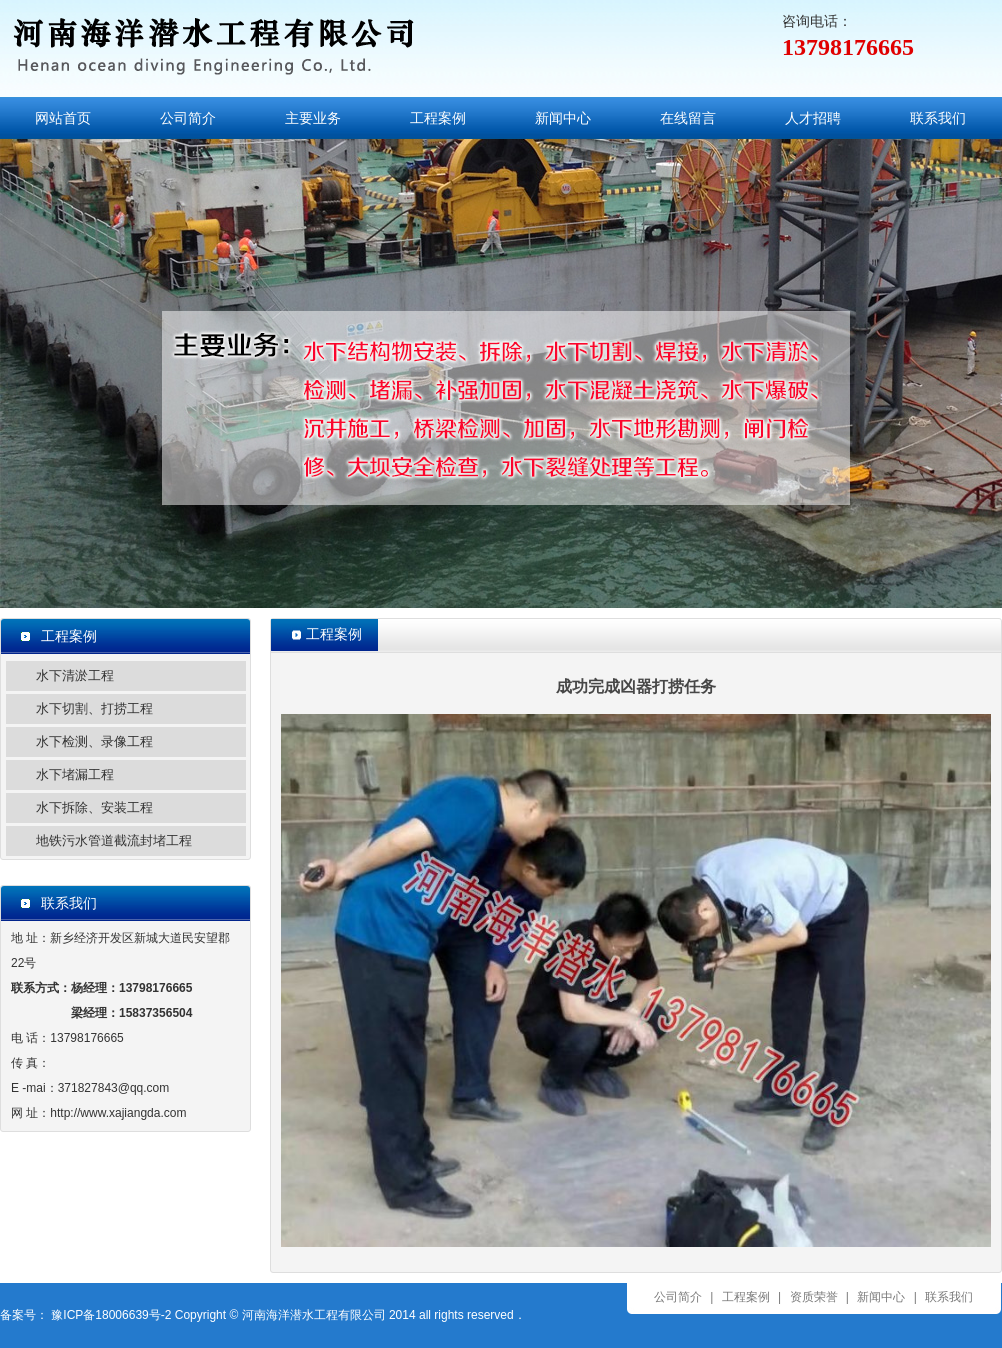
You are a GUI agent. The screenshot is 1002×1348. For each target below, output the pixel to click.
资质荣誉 (814, 1297)
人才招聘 (813, 118)
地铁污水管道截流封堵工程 (114, 840)
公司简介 (188, 118)
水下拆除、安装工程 (94, 807)
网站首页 (63, 118)
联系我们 (938, 118)
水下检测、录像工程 (94, 741)
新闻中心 (563, 118)
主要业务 (313, 118)
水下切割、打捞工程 (94, 708)
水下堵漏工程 (75, 774)
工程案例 (438, 118)
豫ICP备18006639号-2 (109, 1315)
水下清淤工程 (75, 675)
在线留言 (688, 118)
